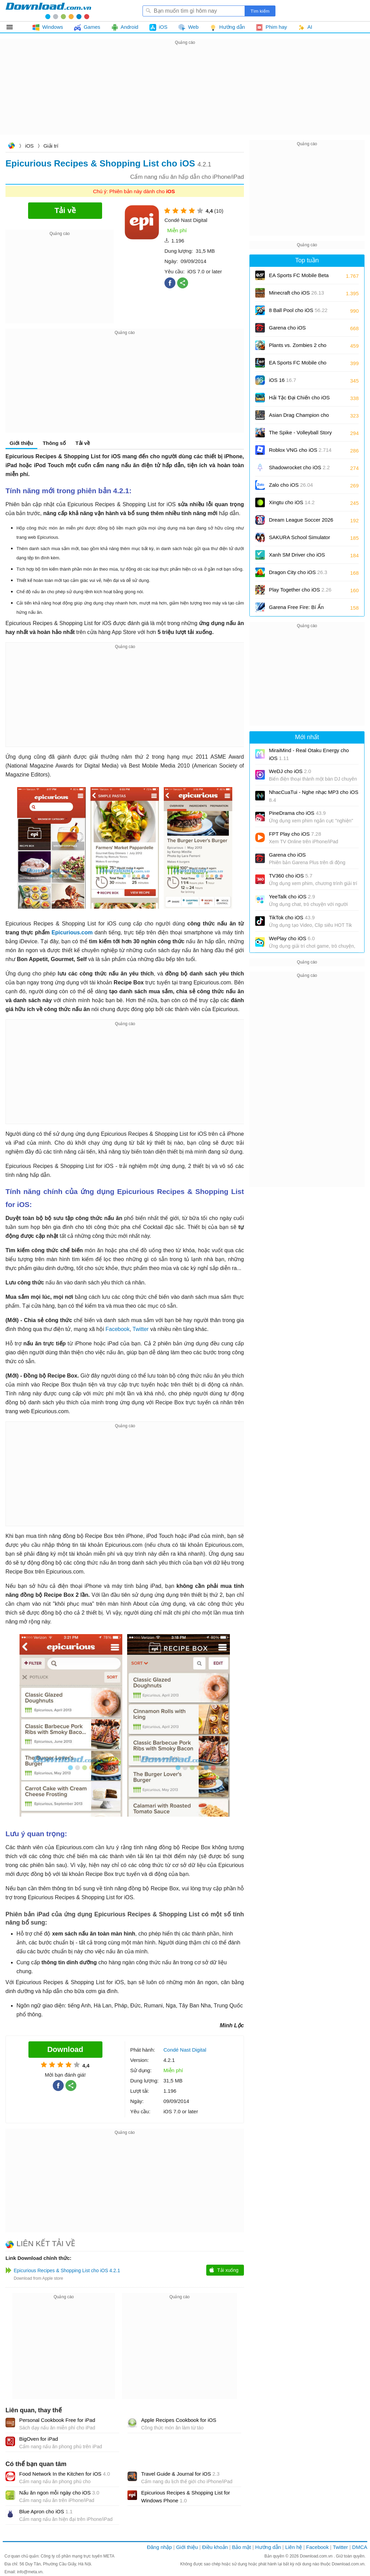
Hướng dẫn (268, 2547)
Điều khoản (215, 2547)
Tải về (82, 443)
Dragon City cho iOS (298, 572)
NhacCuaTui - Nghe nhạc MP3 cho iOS (313, 796)
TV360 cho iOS (290, 876)
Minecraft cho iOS (296, 293)
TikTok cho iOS (292, 917)
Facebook (118, 1329)
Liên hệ (293, 2547)
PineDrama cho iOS (297, 813)
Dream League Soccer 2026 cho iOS (301, 522)
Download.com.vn (11, 146)
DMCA (359, 2547)
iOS (29, 146)
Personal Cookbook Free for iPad (57, 2420)
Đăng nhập (159, 2547)
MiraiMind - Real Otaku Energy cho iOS (309, 754)
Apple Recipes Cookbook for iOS (178, 2420)
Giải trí (51, 146)
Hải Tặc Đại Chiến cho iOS (299, 397)
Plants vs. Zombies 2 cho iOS (297, 347)
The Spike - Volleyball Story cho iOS (300, 435)
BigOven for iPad (38, 2439)
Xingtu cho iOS (291, 502)
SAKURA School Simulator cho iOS (299, 539)
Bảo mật (241, 2547)
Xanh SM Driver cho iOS (297, 557)
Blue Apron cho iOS (46, 2511)
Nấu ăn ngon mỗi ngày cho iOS (59, 2493)
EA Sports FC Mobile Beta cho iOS (299, 277)
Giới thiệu (21, 443)
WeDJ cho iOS (290, 771)
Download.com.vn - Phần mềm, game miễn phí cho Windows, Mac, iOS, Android (48, 10)
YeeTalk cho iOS (292, 896)
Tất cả (13, 27)
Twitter (141, 1329)
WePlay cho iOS (292, 938)
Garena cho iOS (287, 328)
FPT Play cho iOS (295, 834)
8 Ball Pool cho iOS (298, 310)
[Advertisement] (185, 94)
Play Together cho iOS (300, 590)
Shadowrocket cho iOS (299, 467)
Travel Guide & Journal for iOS (180, 2474)
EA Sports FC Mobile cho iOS (297, 365)
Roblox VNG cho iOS (300, 450)
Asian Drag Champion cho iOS (299, 417)
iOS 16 (282, 380)
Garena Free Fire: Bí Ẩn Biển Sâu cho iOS (296, 609)
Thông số (54, 443)
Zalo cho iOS (291, 485)
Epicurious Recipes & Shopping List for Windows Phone (185, 2496)
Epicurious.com (71, 932)
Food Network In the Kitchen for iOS (64, 2474)
